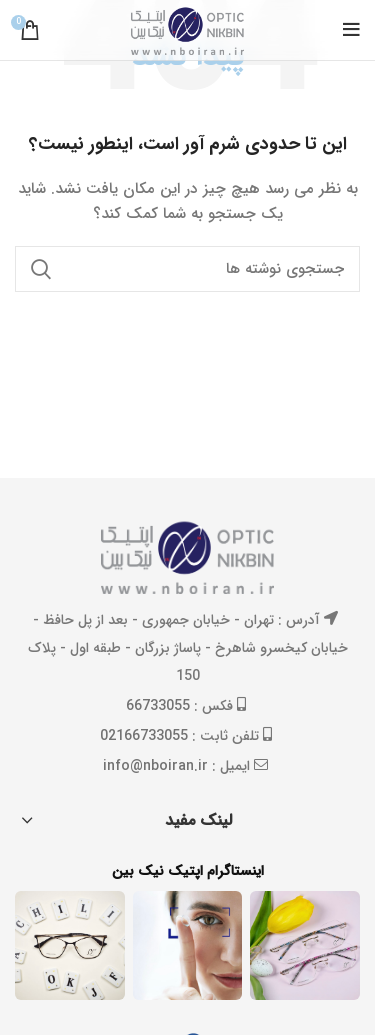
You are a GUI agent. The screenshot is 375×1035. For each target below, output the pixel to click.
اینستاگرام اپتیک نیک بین (188, 872)
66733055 (158, 706)
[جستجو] (187, 269)
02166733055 (144, 736)
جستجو (42, 269)
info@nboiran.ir (155, 766)
